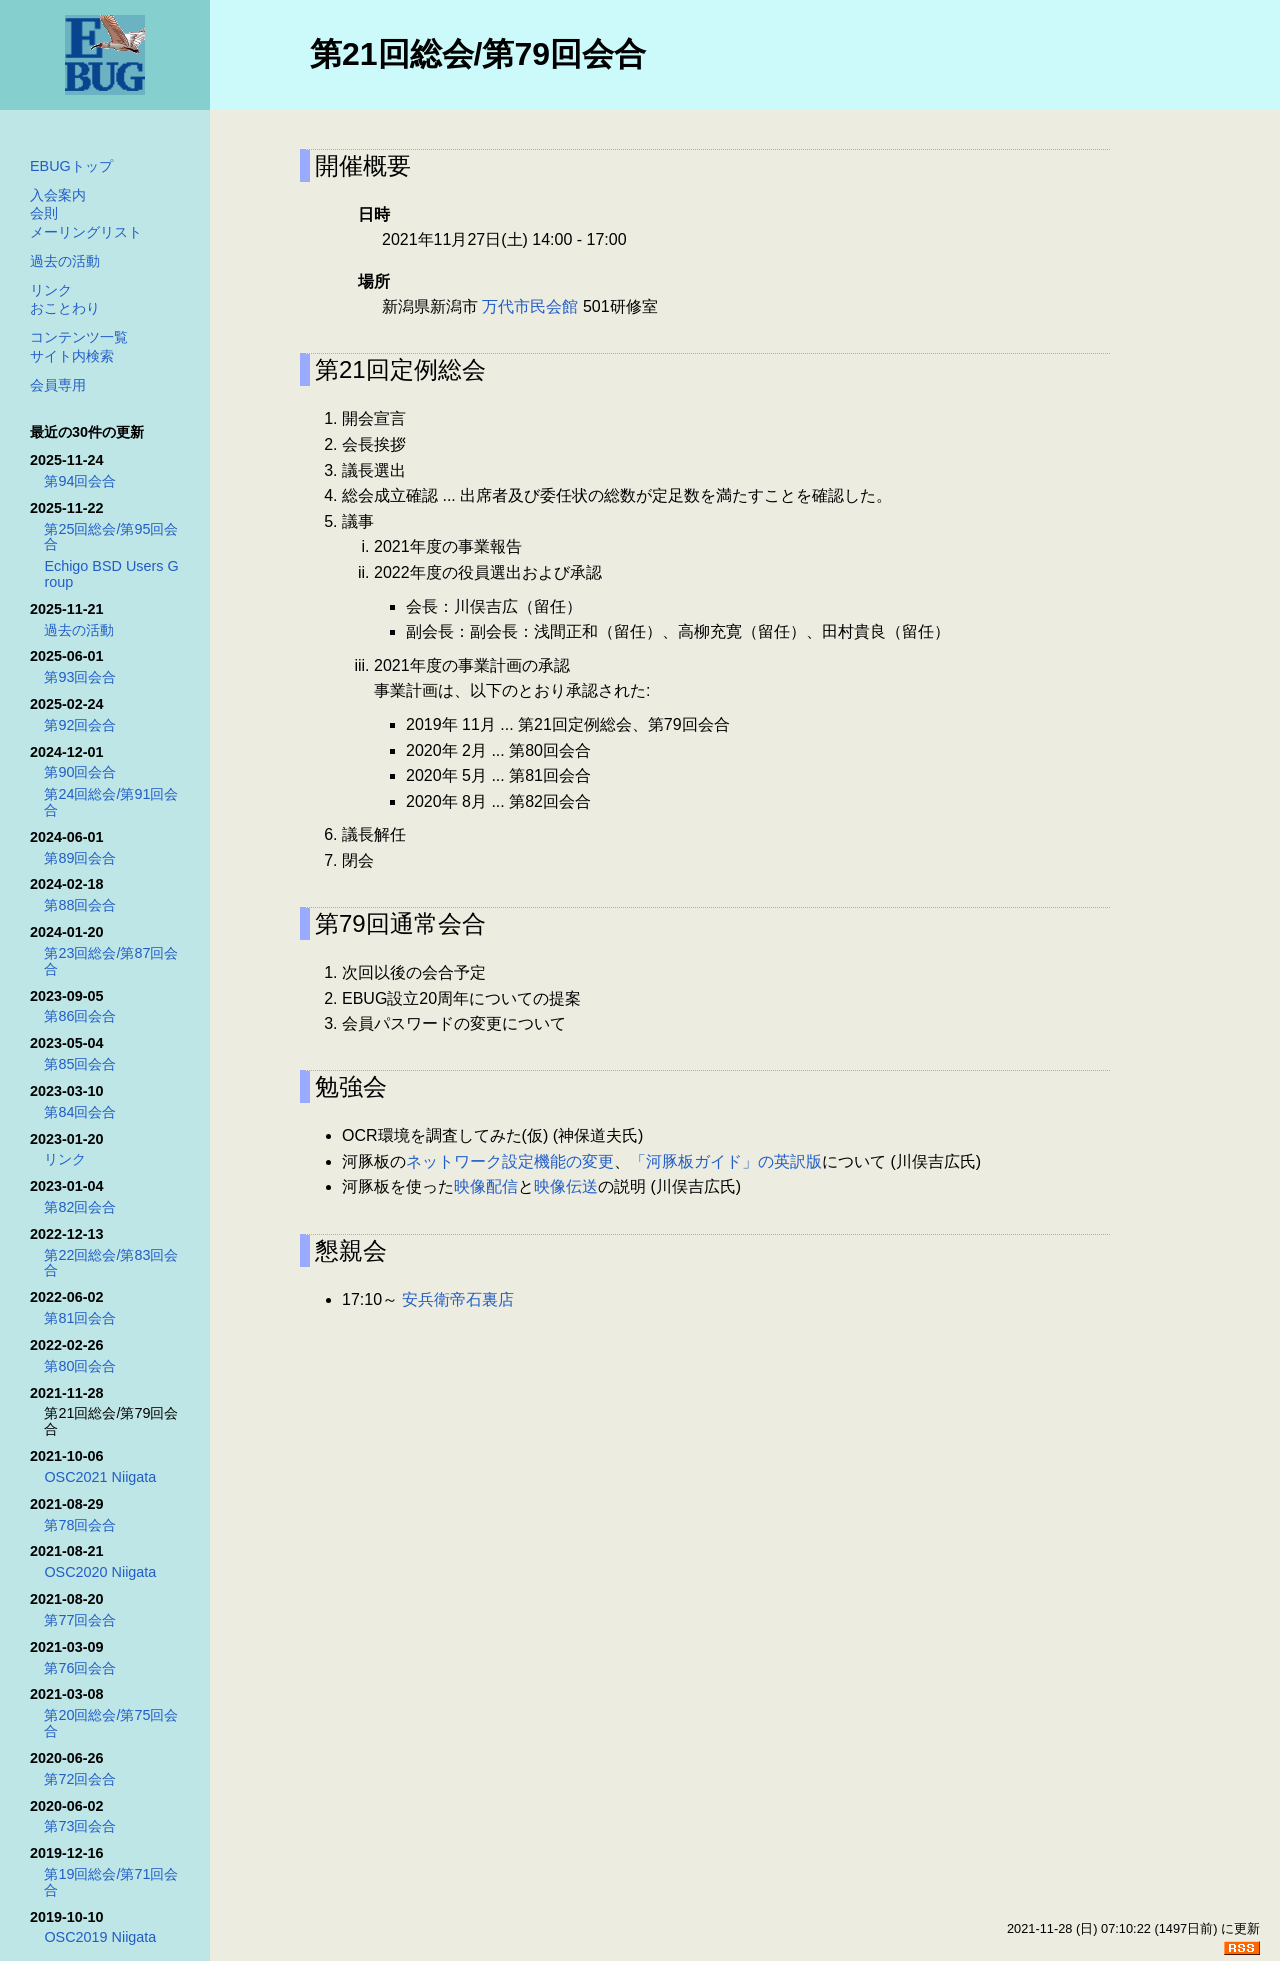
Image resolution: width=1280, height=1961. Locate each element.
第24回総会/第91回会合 (111, 802)
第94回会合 (80, 481)
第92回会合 (80, 725)
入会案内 (58, 195)
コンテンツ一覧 (79, 337)
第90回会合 (80, 772)
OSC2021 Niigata (100, 1477)
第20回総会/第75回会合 (111, 1723)
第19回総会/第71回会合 (111, 1882)
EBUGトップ (71, 166)
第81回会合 (80, 1318)
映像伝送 (566, 1186)
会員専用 (58, 385)
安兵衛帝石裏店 (458, 1299)
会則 (44, 213)
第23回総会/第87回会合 (111, 961)
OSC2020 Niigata (100, 1572)
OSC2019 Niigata (100, 1937)
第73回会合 (80, 1826)
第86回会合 (80, 1016)
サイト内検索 (72, 356)
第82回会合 (80, 1207)
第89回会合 (80, 858)
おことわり (65, 308)
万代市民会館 (530, 306)
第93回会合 (80, 677)
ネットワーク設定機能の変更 (510, 1161)
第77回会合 (80, 1620)
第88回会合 (80, 905)
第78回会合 (80, 1525)
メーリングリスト (86, 232)
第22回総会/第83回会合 (111, 1263)
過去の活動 (65, 261)
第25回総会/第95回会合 (111, 537)
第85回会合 (80, 1064)
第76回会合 (80, 1668)
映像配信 (486, 1186)
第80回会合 (80, 1366)
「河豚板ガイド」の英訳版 (726, 1161)
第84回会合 (80, 1112)
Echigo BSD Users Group (111, 574)
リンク (51, 290)
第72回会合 (80, 1779)
